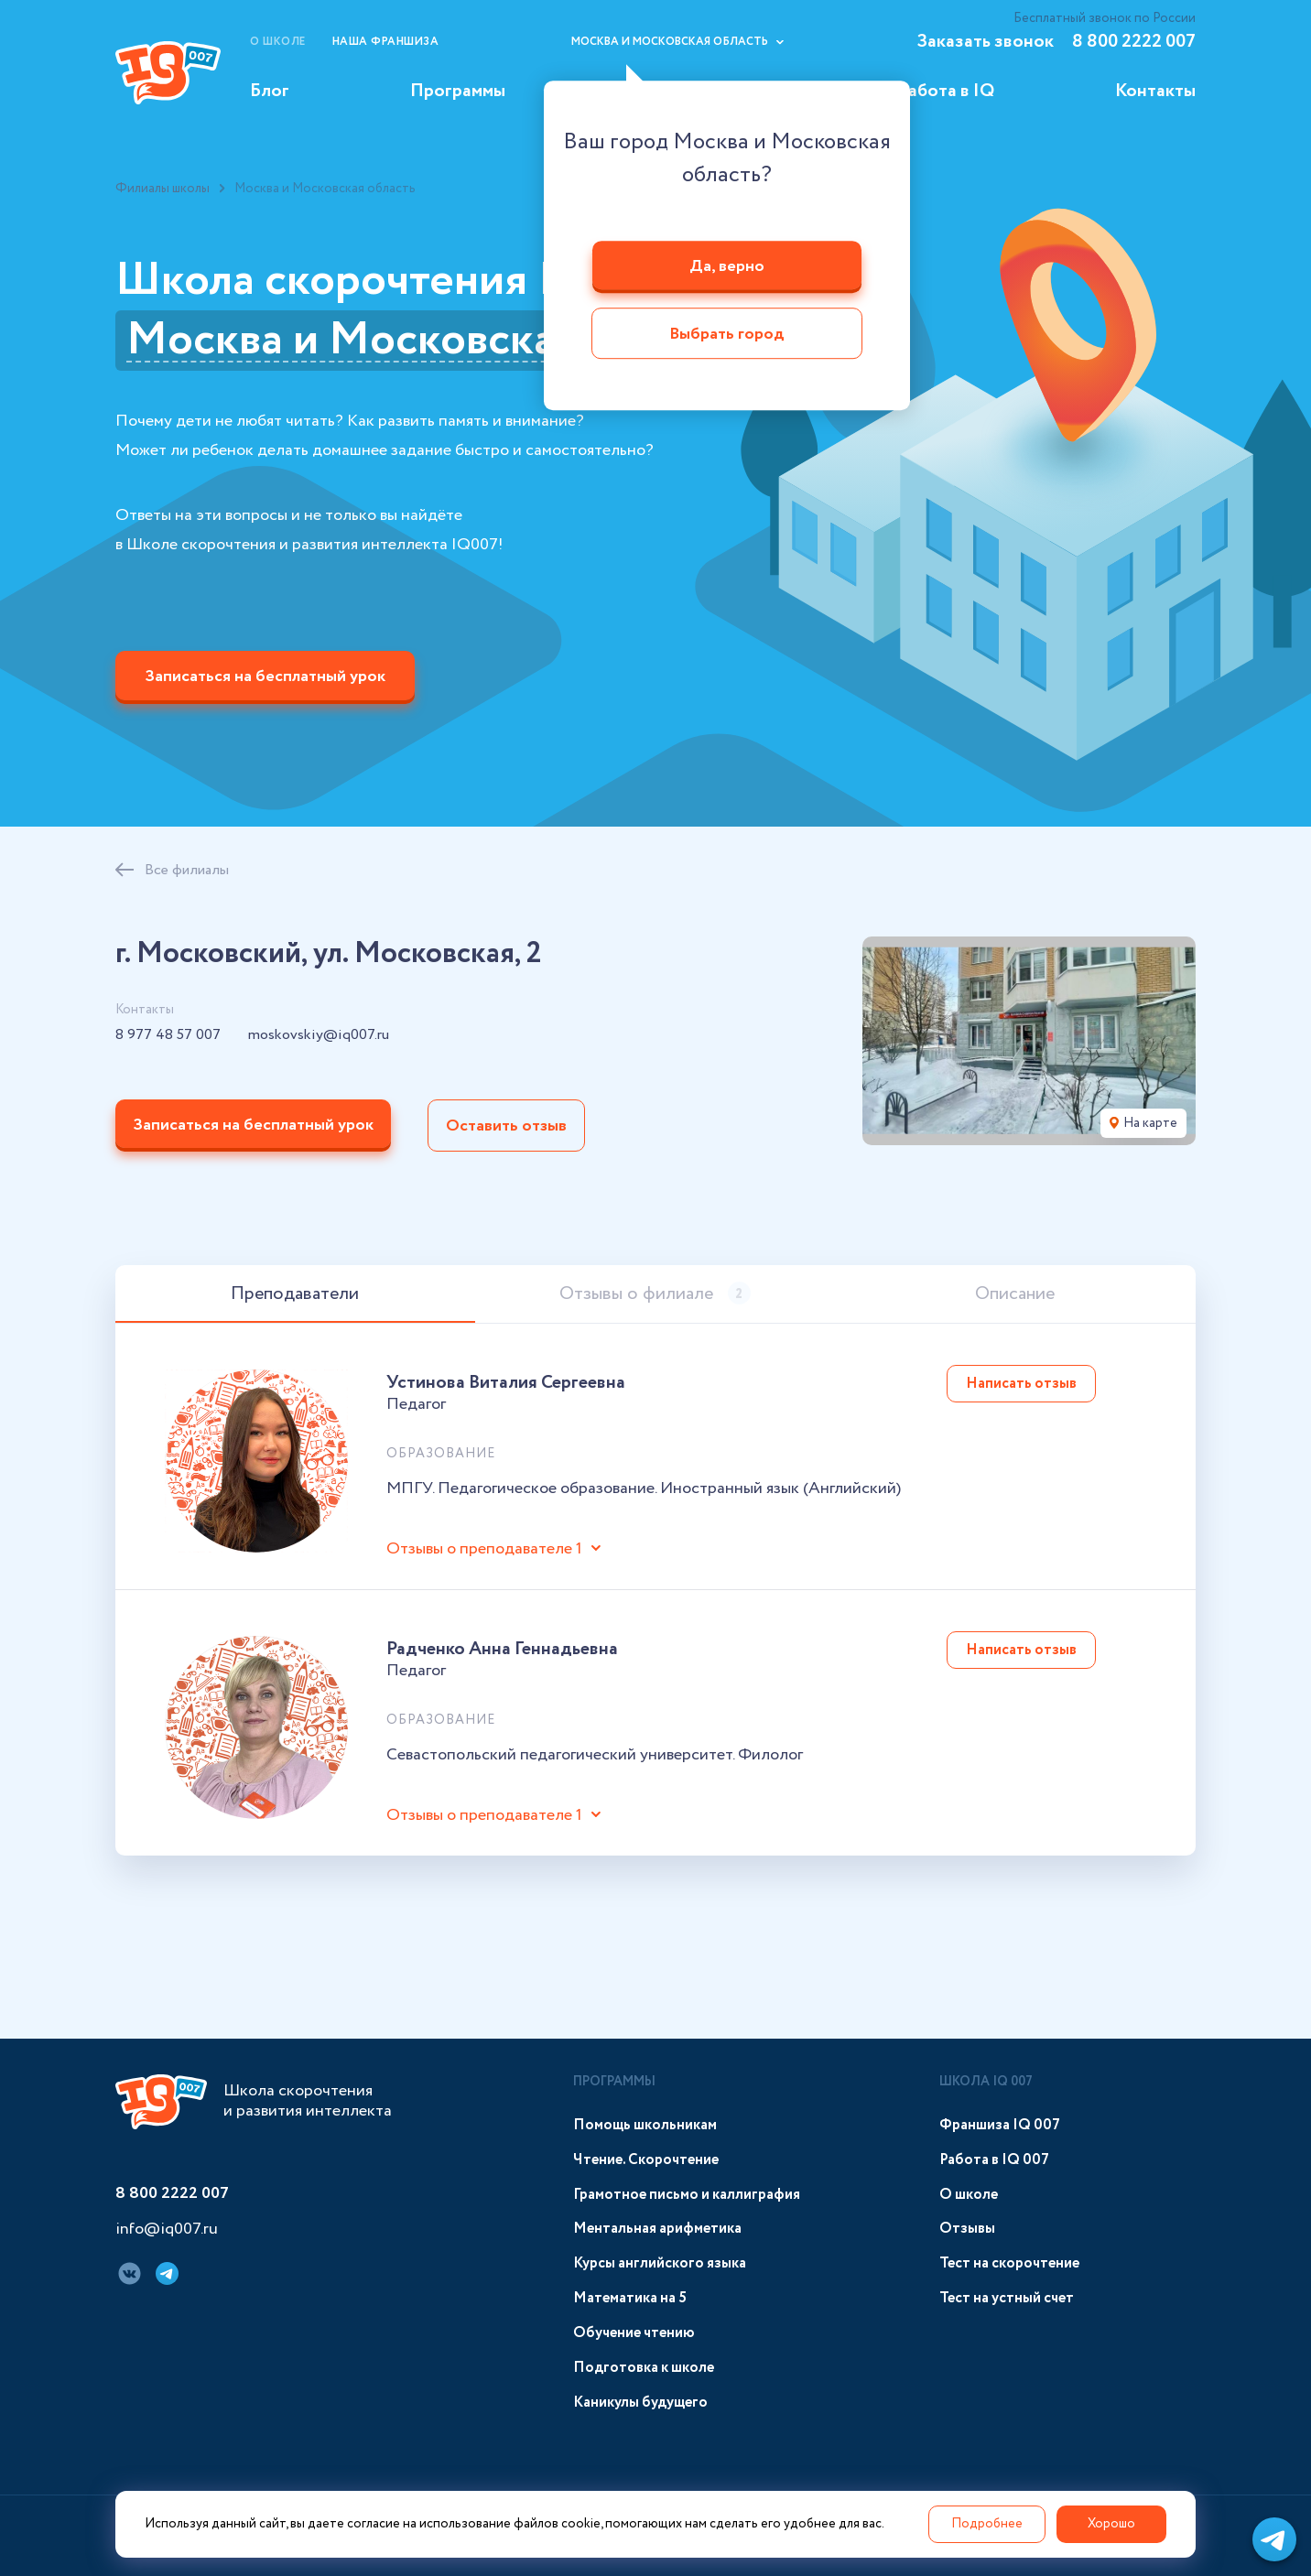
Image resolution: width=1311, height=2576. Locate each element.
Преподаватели (295, 1294)
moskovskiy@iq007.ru (318, 1035)
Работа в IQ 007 (994, 2159)
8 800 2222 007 (1134, 41)
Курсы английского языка (659, 2263)
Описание (1015, 1294)
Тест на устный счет (1006, 2298)
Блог (269, 91)
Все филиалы (187, 870)
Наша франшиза (385, 41)
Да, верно (726, 266)
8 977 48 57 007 (168, 1035)
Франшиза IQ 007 (999, 2125)
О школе (278, 41)
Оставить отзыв (506, 1126)
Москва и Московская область (437, 340)
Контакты (1155, 91)
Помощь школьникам (645, 2125)
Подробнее (987, 2524)
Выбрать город (727, 335)
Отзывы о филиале (655, 1294)
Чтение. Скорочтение (646, 2159)
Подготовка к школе (643, 2367)
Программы (457, 91)
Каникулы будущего (640, 2402)
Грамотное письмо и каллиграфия (686, 2194)
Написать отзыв (1021, 1383)
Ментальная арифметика (657, 2228)
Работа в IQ (946, 91)
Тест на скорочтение (1009, 2263)
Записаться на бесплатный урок (265, 676)
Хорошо (1111, 2524)
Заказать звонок (985, 41)
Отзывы (967, 2228)
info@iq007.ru (166, 2230)
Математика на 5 (630, 2298)
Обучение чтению (634, 2332)
